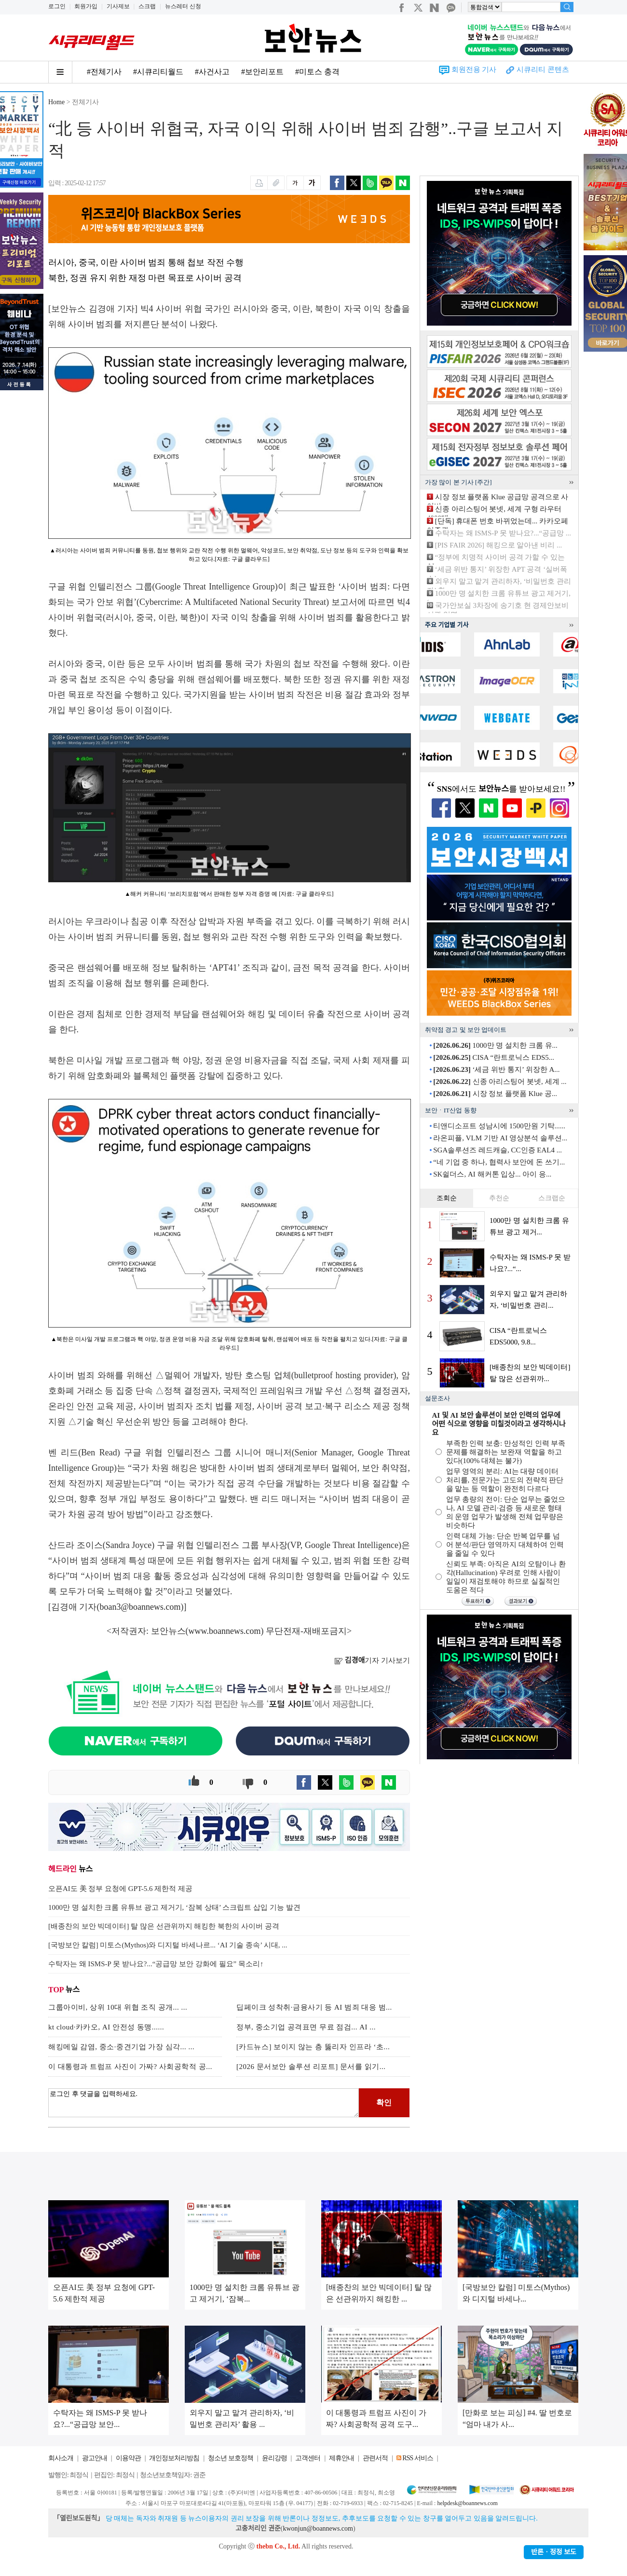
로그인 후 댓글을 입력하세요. (203, 2102)
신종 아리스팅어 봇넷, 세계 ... (499, 1081)
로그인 (57, 6)
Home (56, 102)
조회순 (446, 1198)
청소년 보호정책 (230, 2458)
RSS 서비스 (417, 2458)
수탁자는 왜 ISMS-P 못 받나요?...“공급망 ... (503, 533)
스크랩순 (551, 1198)
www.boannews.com (225, 1631)
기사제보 (118, 6)
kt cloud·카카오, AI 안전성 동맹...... (106, 2027)
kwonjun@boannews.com (318, 2528)
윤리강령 (274, 2458)
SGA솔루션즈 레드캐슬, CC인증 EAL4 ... (497, 1150)
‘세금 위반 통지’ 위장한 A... (496, 1069)
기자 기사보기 (372, 1660)
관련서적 (375, 2458)
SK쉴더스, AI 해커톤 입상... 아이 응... (492, 1174)
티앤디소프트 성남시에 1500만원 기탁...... (499, 1126)
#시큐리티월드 (158, 72)
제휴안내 (341, 2458)
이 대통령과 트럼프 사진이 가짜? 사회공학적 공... (130, 2066)
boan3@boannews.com (140, 1607)
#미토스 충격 (317, 72)
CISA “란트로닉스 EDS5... (493, 1057)
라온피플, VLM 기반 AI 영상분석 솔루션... (500, 1138)
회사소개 (60, 2458)
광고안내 (94, 2458)
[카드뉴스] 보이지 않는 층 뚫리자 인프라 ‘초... (313, 2047)
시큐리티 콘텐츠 (543, 69)
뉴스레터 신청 (183, 6)
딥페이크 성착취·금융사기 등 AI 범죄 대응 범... (314, 2007)
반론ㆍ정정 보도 (553, 2552)
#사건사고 (212, 72)
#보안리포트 (262, 72)
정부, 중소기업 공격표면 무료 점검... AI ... (306, 2027)
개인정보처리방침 (174, 2458)
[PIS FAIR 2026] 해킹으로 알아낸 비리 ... (498, 545)
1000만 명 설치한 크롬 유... (495, 1045)
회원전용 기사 (474, 69)
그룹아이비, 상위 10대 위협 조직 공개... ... (117, 2007)
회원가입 (85, 6)
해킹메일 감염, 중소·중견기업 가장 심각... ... (121, 2047)
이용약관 (128, 2458)
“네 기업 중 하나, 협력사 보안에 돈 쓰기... (499, 1162)
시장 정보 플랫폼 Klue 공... (495, 1093)
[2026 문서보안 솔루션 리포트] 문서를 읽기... (311, 2066)
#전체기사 (104, 72)
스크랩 (147, 6)
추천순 (499, 1198)
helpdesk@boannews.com (467, 2503)
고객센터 (307, 2458)
